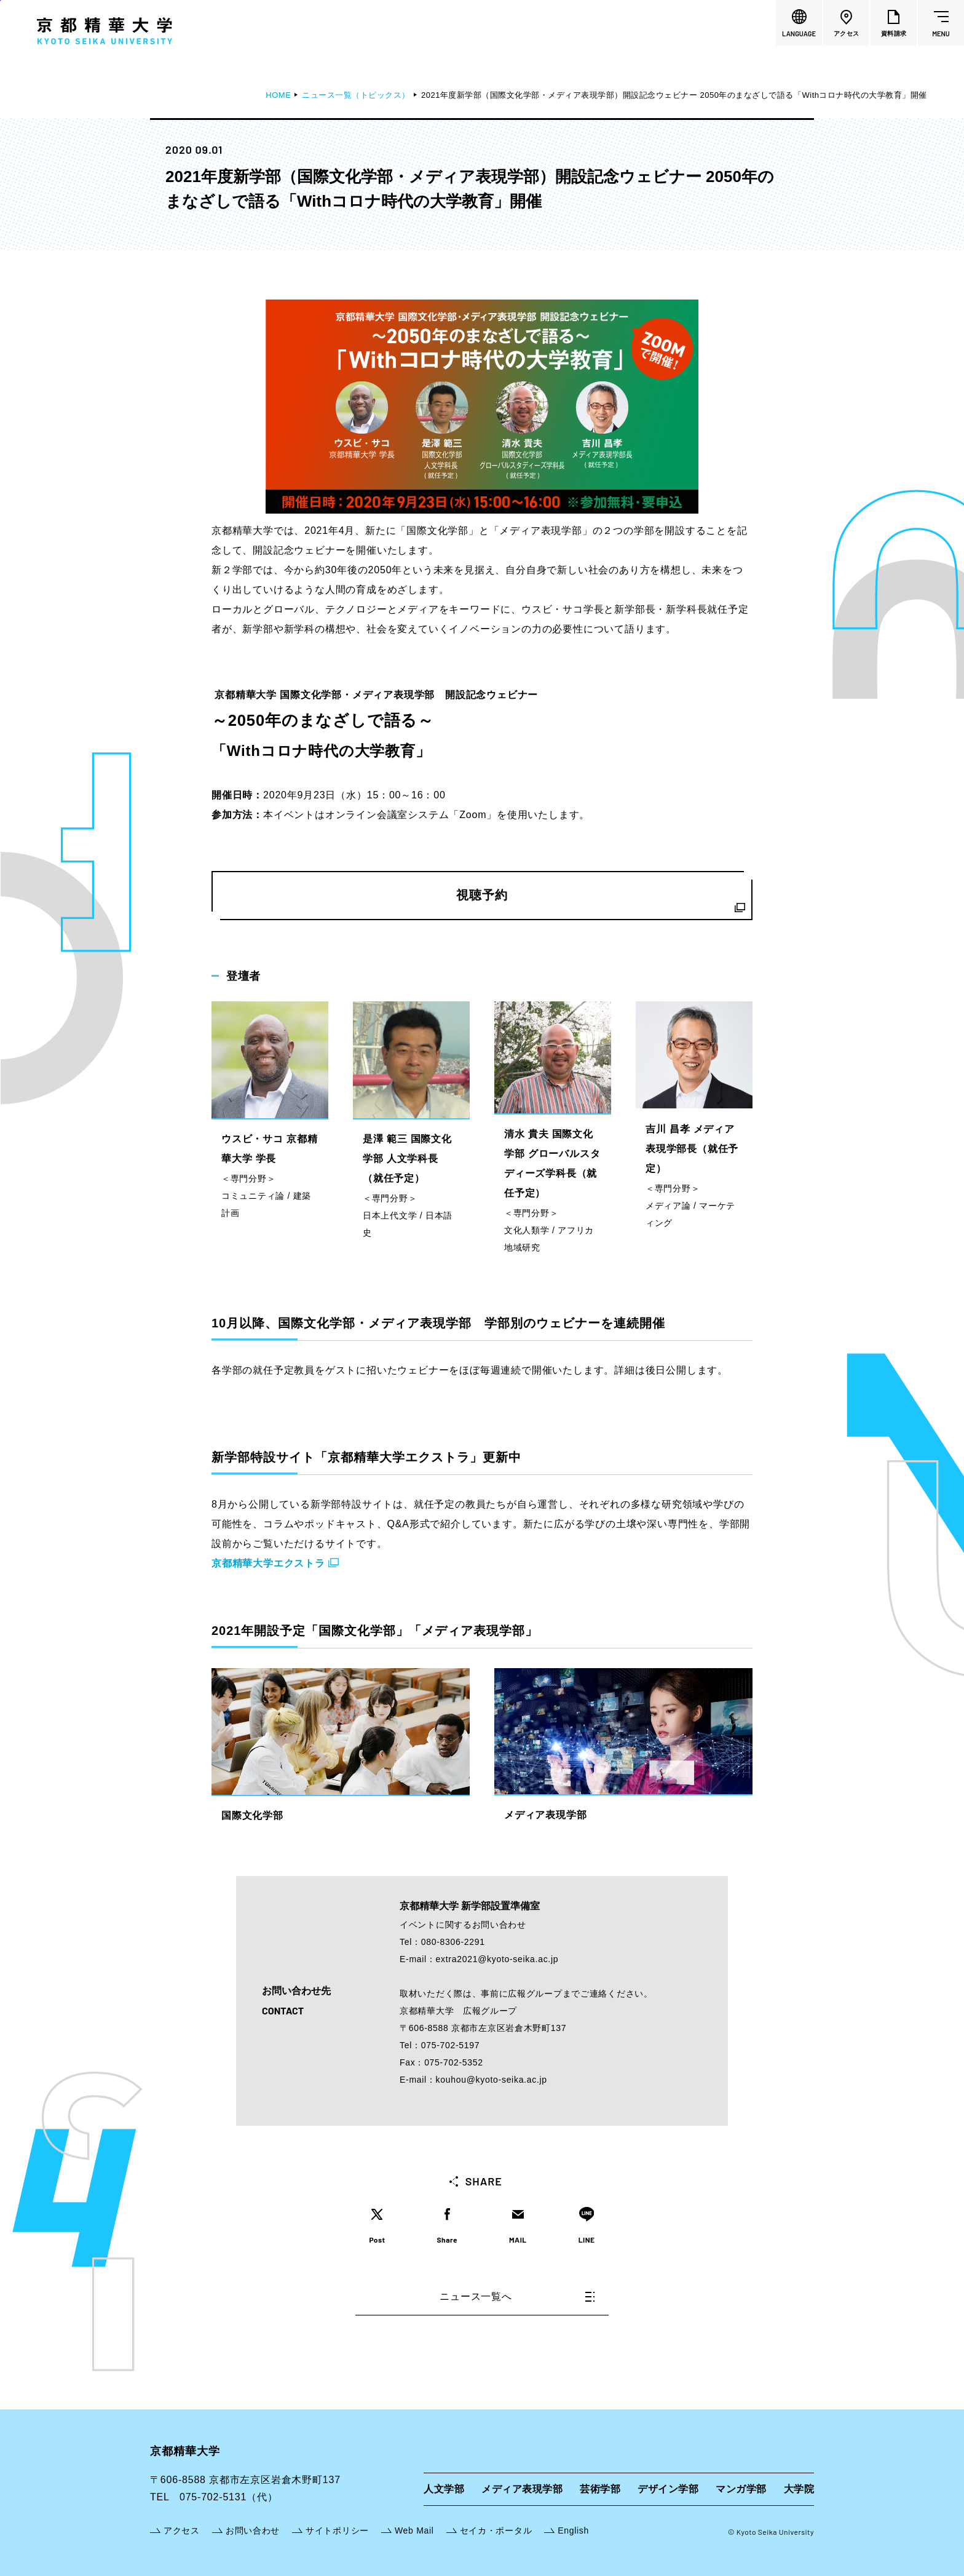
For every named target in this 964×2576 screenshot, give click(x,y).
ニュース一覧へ (517, 2296)
